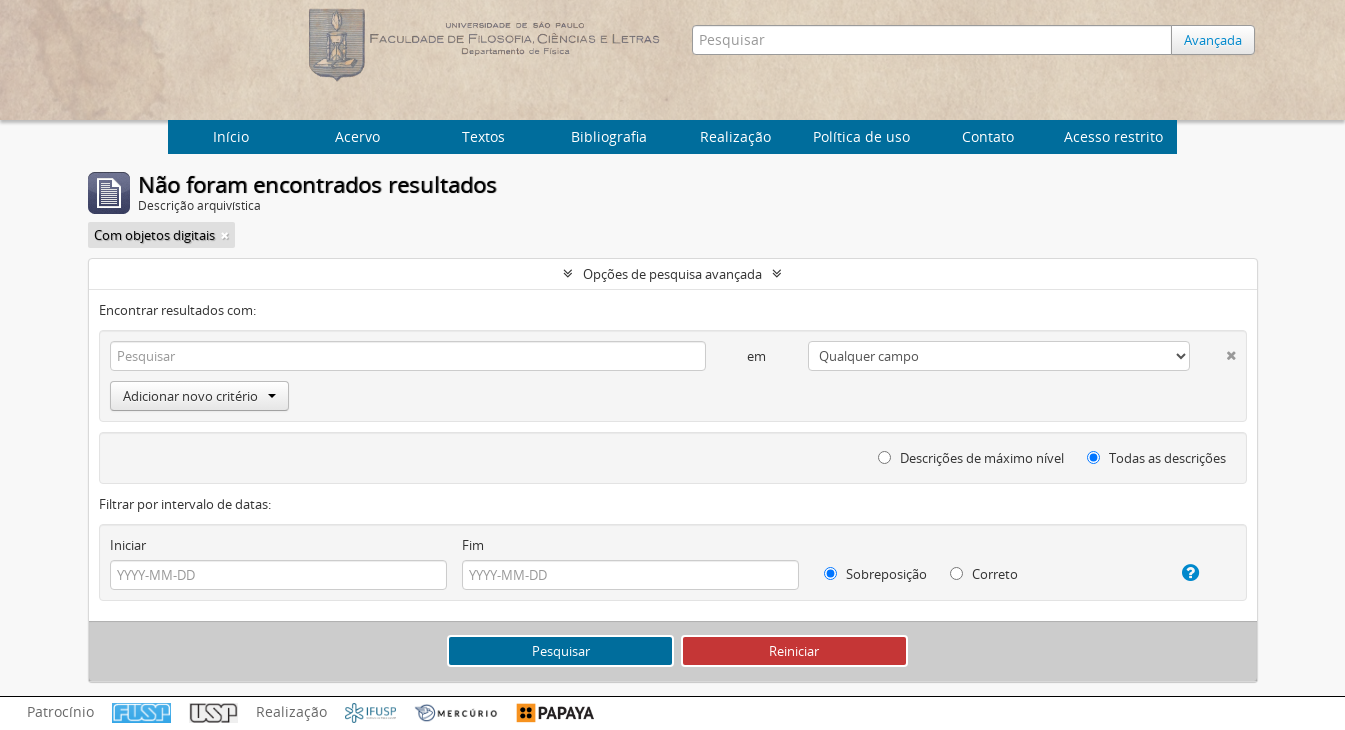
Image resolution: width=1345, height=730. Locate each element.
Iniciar (128, 545)
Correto (984, 574)
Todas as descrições (1156, 458)
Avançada (1213, 40)
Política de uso (861, 136)
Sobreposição (875, 574)
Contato (988, 136)
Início (231, 136)
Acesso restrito (1113, 136)
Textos (483, 136)
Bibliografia (609, 136)
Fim (473, 545)
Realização (735, 136)
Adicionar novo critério (199, 396)
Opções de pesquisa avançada (672, 274)
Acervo (357, 136)
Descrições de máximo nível (971, 458)
